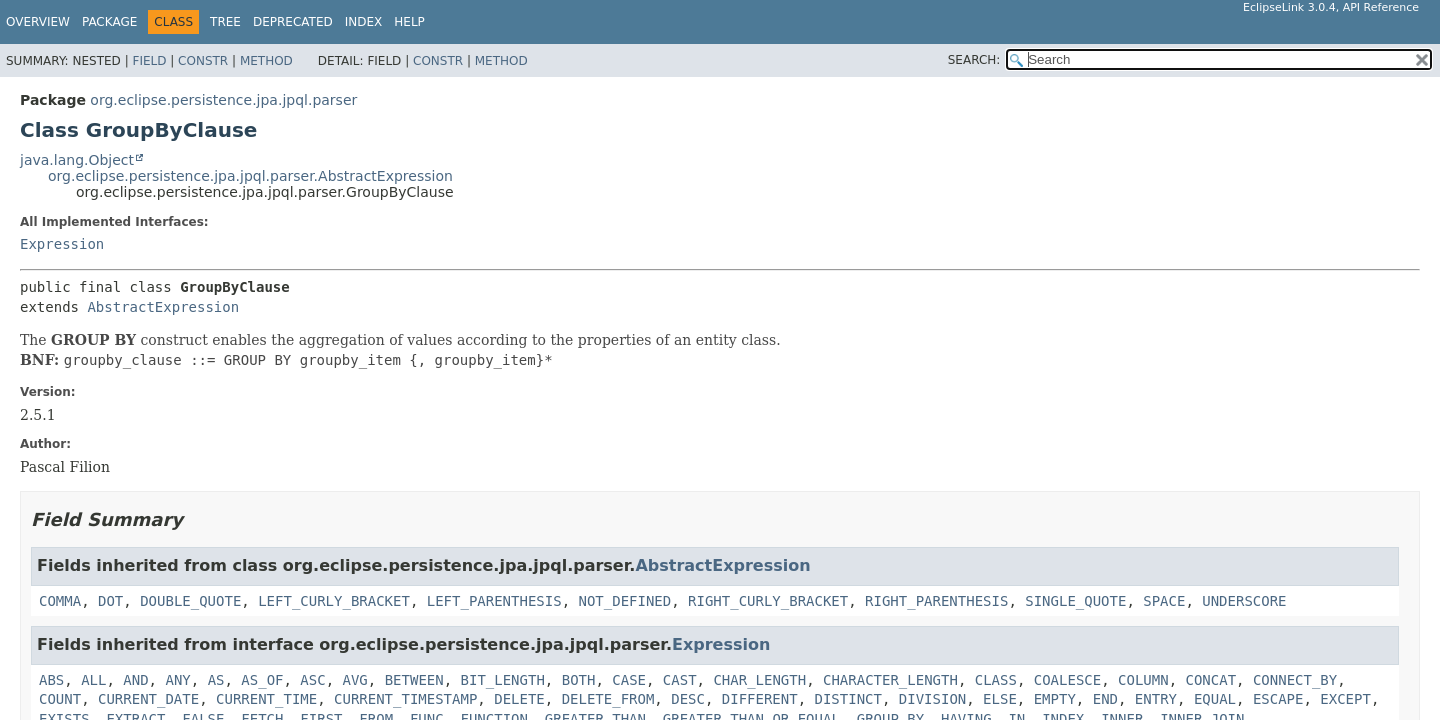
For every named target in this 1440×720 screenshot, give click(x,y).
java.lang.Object (77, 160)
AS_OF (262, 680)
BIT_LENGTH (503, 680)
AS (216, 680)
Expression (62, 244)
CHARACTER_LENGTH (890, 680)
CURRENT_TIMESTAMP (405, 699)
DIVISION (932, 699)
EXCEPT (1345, 699)
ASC (312, 680)
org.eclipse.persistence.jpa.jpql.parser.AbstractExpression (250, 176)
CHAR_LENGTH (759, 680)
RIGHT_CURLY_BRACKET (768, 601)
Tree (225, 22)
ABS (51, 680)
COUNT (60, 699)
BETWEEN (414, 680)
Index (364, 22)
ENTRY (1156, 699)
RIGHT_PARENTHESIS (936, 601)
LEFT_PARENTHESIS (494, 601)
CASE (629, 680)
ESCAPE (1278, 699)
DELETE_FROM (608, 699)
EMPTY (1055, 699)
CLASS (996, 680)
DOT (110, 601)
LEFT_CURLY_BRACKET (334, 601)
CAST (680, 680)
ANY (177, 680)
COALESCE (1067, 680)
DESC (688, 699)
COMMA (60, 601)
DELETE (519, 699)
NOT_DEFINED (624, 601)
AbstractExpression (163, 307)
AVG (355, 680)
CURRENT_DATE (148, 699)
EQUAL (1215, 699)
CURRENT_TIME (266, 699)
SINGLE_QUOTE (1075, 601)
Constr (203, 61)
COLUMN (1143, 680)
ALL (93, 680)
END (1105, 699)
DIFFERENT (760, 699)
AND (135, 680)
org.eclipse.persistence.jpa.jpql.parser (223, 100)
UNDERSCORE (1244, 601)
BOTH (579, 680)
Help (409, 22)
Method (266, 61)
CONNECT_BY (1295, 680)
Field (149, 61)
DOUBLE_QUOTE (190, 601)
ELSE (1000, 699)
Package (109, 22)
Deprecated (293, 22)
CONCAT (1210, 680)
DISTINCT (848, 699)
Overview (38, 22)
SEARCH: (974, 60)
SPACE (1164, 601)
